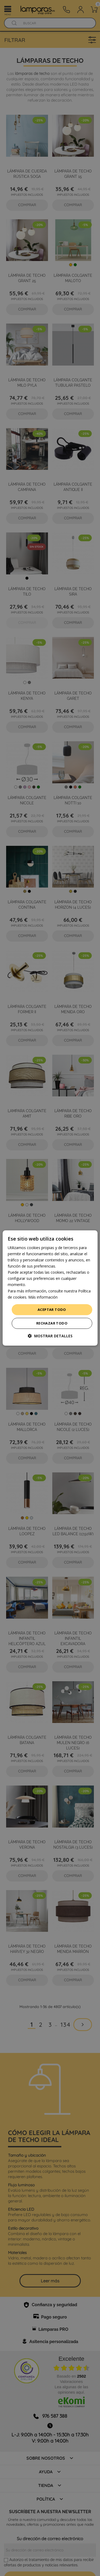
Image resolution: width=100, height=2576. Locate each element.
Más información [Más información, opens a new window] (43, 1297)
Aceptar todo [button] (52, 1309)
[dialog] (49, 1288)
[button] (50, 1336)
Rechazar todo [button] (51, 1323)
